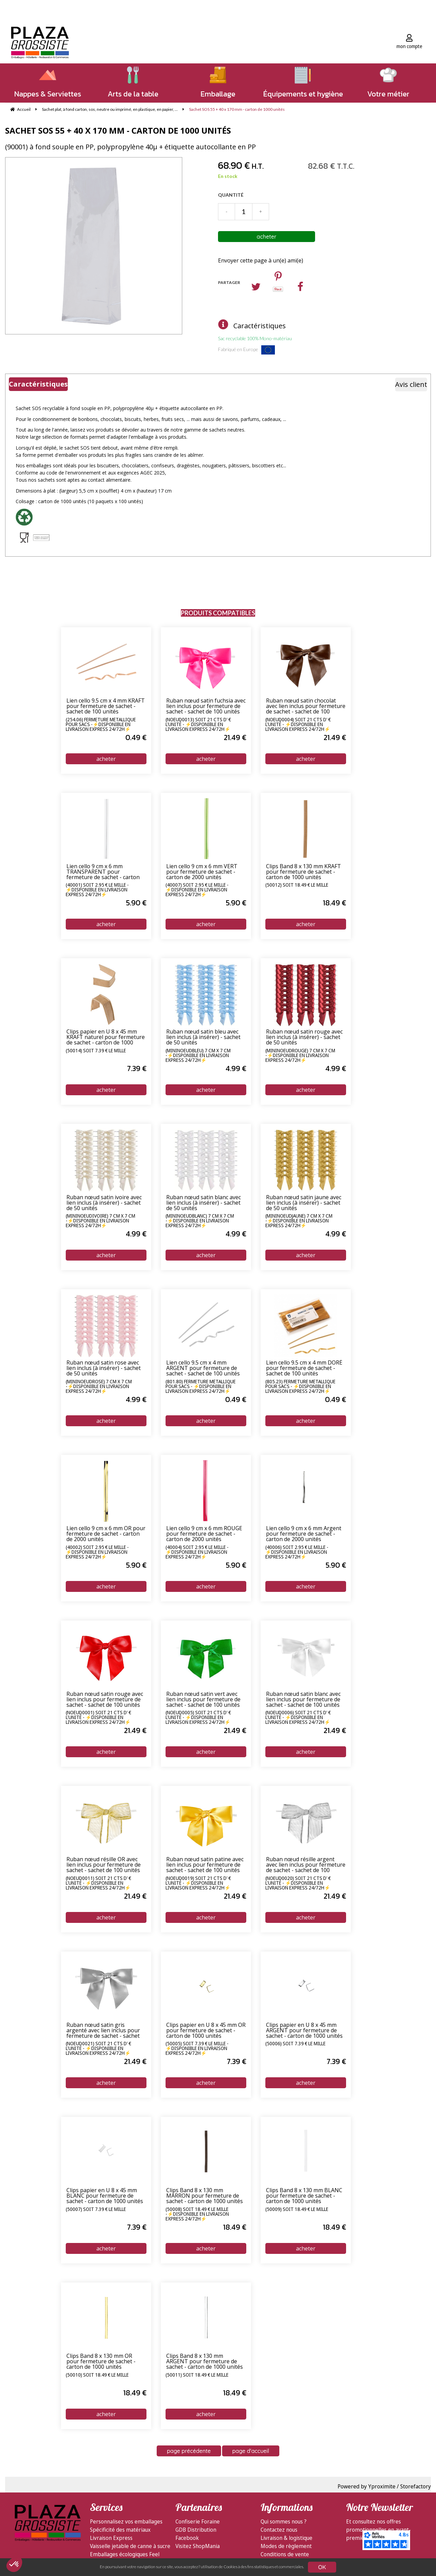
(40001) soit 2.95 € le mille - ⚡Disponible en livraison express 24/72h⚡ (97, 890)
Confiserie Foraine (197, 2521)
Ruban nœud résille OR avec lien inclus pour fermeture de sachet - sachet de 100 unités (103, 1864)
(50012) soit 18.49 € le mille (296, 885)
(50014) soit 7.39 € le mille (96, 1051)
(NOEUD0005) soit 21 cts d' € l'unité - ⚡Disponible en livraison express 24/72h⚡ (198, 1717)
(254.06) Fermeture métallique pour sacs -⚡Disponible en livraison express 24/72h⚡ (101, 724)
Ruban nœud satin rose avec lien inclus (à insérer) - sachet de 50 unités (103, 1368)
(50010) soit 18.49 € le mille (97, 2375)
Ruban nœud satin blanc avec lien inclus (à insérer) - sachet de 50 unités (203, 1202)
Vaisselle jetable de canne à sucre (130, 2546)
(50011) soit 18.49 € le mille (197, 2375)
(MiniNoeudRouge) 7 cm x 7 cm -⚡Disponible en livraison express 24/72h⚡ (300, 1055)
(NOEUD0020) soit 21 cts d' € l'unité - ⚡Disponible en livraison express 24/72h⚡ (298, 1883)
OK (322, 2567)
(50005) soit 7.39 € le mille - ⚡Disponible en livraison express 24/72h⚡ (197, 2048)
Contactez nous (279, 2529)
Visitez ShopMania (197, 2546)
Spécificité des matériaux (120, 2529)
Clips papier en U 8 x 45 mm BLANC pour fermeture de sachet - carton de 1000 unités (104, 2195)
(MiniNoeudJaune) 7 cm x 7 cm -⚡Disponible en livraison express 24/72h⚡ (298, 1221)
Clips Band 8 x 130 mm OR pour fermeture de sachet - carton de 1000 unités (101, 2361)
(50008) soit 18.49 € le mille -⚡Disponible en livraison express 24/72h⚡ (197, 2214)
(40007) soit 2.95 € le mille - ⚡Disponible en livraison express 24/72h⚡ (197, 890)
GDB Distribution (195, 2529)
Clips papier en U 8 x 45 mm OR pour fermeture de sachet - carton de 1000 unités (206, 2030)
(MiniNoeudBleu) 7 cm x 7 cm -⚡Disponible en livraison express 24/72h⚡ (198, 1055)
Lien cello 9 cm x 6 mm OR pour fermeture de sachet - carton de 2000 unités (105, 1533)
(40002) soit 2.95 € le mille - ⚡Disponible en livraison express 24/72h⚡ (97, 1552)
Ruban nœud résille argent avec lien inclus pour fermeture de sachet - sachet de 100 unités (305, 1864)
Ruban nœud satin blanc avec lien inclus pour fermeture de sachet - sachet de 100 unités (303, 1699)
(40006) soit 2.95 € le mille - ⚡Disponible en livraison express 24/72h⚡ (296, 1552)
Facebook (187, 2538)
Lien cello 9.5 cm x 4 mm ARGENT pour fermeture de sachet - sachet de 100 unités (203, 1368)
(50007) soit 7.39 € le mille (96, 2209)
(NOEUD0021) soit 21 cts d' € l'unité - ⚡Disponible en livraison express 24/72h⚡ (98, 2048)
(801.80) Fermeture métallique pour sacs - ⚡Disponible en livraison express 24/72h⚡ (201, 1386)
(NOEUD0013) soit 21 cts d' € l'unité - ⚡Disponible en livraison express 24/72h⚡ (198, 724)
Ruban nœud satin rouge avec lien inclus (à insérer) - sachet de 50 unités (304, 1037)
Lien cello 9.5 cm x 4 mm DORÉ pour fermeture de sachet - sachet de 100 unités (304, 1368)
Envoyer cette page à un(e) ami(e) (260, 260)
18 (334, 902)
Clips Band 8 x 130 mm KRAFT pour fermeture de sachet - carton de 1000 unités (303, 871)
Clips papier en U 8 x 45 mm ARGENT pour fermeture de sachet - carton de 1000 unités (304, 2030)
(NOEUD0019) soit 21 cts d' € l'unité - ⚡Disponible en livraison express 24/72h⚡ (198, 1883)
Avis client (411, 384)
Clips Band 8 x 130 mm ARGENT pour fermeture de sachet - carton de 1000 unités (204, 2361)
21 (235, 737)
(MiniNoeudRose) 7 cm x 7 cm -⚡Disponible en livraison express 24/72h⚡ (99, 1386)
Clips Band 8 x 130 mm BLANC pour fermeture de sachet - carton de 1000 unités (304, 2195)
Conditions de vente (285, 2554)
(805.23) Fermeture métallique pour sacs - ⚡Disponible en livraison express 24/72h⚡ (300, 1386)
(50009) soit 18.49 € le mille (296, 2209)
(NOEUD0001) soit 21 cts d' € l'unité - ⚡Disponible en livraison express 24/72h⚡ (98, 1717)
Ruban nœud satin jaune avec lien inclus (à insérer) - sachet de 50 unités (303, 1202)
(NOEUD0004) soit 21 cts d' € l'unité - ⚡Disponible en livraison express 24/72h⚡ (298, 724)
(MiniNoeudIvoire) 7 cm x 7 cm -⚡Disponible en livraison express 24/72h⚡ (100, 1221)
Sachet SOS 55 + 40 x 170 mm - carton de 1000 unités (118, 130)
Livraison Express (111, 2538)
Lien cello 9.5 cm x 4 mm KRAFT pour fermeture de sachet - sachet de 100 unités (105, 706)
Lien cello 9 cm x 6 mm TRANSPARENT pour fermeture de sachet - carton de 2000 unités (103, 871)
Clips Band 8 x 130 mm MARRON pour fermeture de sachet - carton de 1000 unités (204, 2195)
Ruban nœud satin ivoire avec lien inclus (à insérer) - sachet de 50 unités (104, 1202)
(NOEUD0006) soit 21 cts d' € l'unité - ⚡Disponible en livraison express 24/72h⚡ (298, 1717)
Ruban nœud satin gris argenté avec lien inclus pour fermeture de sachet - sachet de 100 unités (103, 2030)
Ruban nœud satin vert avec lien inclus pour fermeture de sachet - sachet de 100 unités (203, 1699)
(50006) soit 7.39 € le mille (295, 2044)
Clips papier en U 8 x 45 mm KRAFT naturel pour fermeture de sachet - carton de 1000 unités (105, 1037)
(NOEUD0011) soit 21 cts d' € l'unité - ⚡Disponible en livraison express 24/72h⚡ (98, 1883)
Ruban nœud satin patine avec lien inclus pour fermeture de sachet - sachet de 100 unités (205, 1864)
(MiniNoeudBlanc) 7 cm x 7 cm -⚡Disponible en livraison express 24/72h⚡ (200, 1221)
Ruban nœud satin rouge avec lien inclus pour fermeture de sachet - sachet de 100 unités (104, 1699)
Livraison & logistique (286, 2538)
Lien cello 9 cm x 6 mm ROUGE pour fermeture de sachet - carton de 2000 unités (204, 1533)
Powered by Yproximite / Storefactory (384, 2486)
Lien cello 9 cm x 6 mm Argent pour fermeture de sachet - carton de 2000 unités (303, 1533)
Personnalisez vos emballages (126, 2521)
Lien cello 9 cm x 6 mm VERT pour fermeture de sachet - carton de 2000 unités (201, 871)
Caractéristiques (259, 325)
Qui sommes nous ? (284, 2521)
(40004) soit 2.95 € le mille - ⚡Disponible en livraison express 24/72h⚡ (197, 1552)
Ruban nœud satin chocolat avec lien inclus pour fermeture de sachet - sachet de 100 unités (305, 706)
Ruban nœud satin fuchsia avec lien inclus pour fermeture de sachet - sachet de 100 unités (206, 706)
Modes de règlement (286, 2546)
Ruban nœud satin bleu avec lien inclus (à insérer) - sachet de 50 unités (203, 1037)
